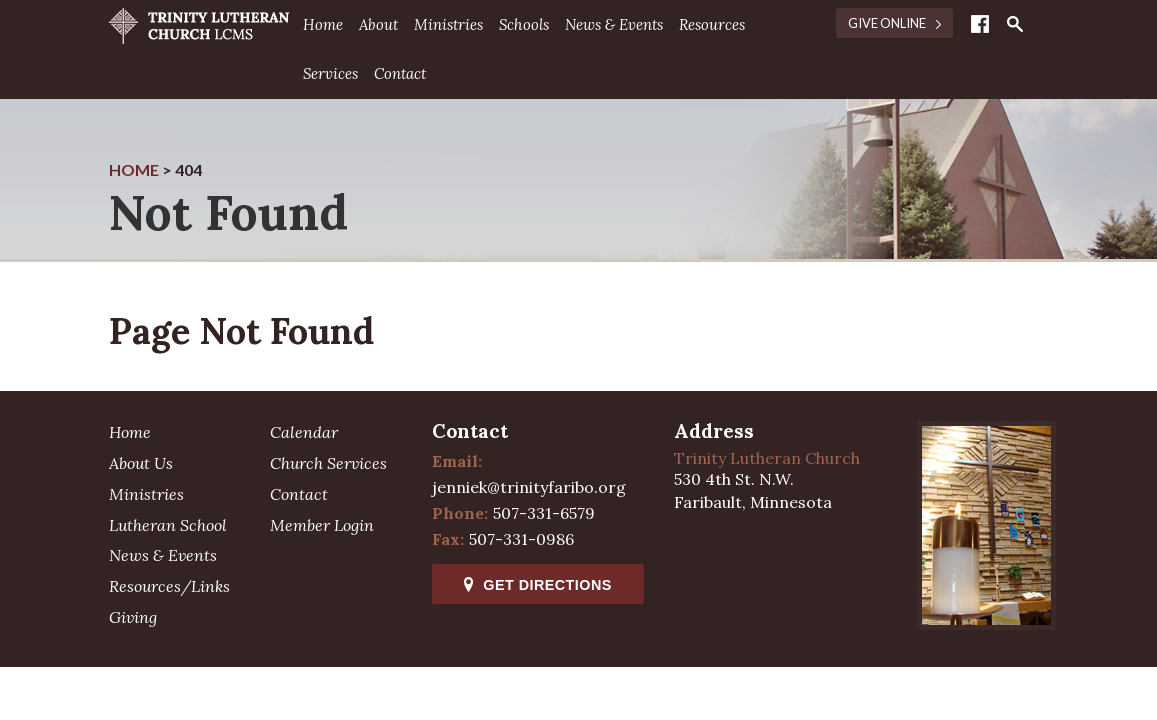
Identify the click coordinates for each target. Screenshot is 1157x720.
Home (323, 24)
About (378, 24)
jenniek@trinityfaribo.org (529, 487)
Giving (133, 617)
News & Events (614, 24)
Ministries (448, 24)
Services (330, 73)
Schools (524, 24)
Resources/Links (169, 586)
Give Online (894, 23)
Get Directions (537, 585)
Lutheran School (168, 525)
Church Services (328, 463)
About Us (141, 463)
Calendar (304, 432)
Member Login (322, 525)
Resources (712, 24)
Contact (400, 73)
